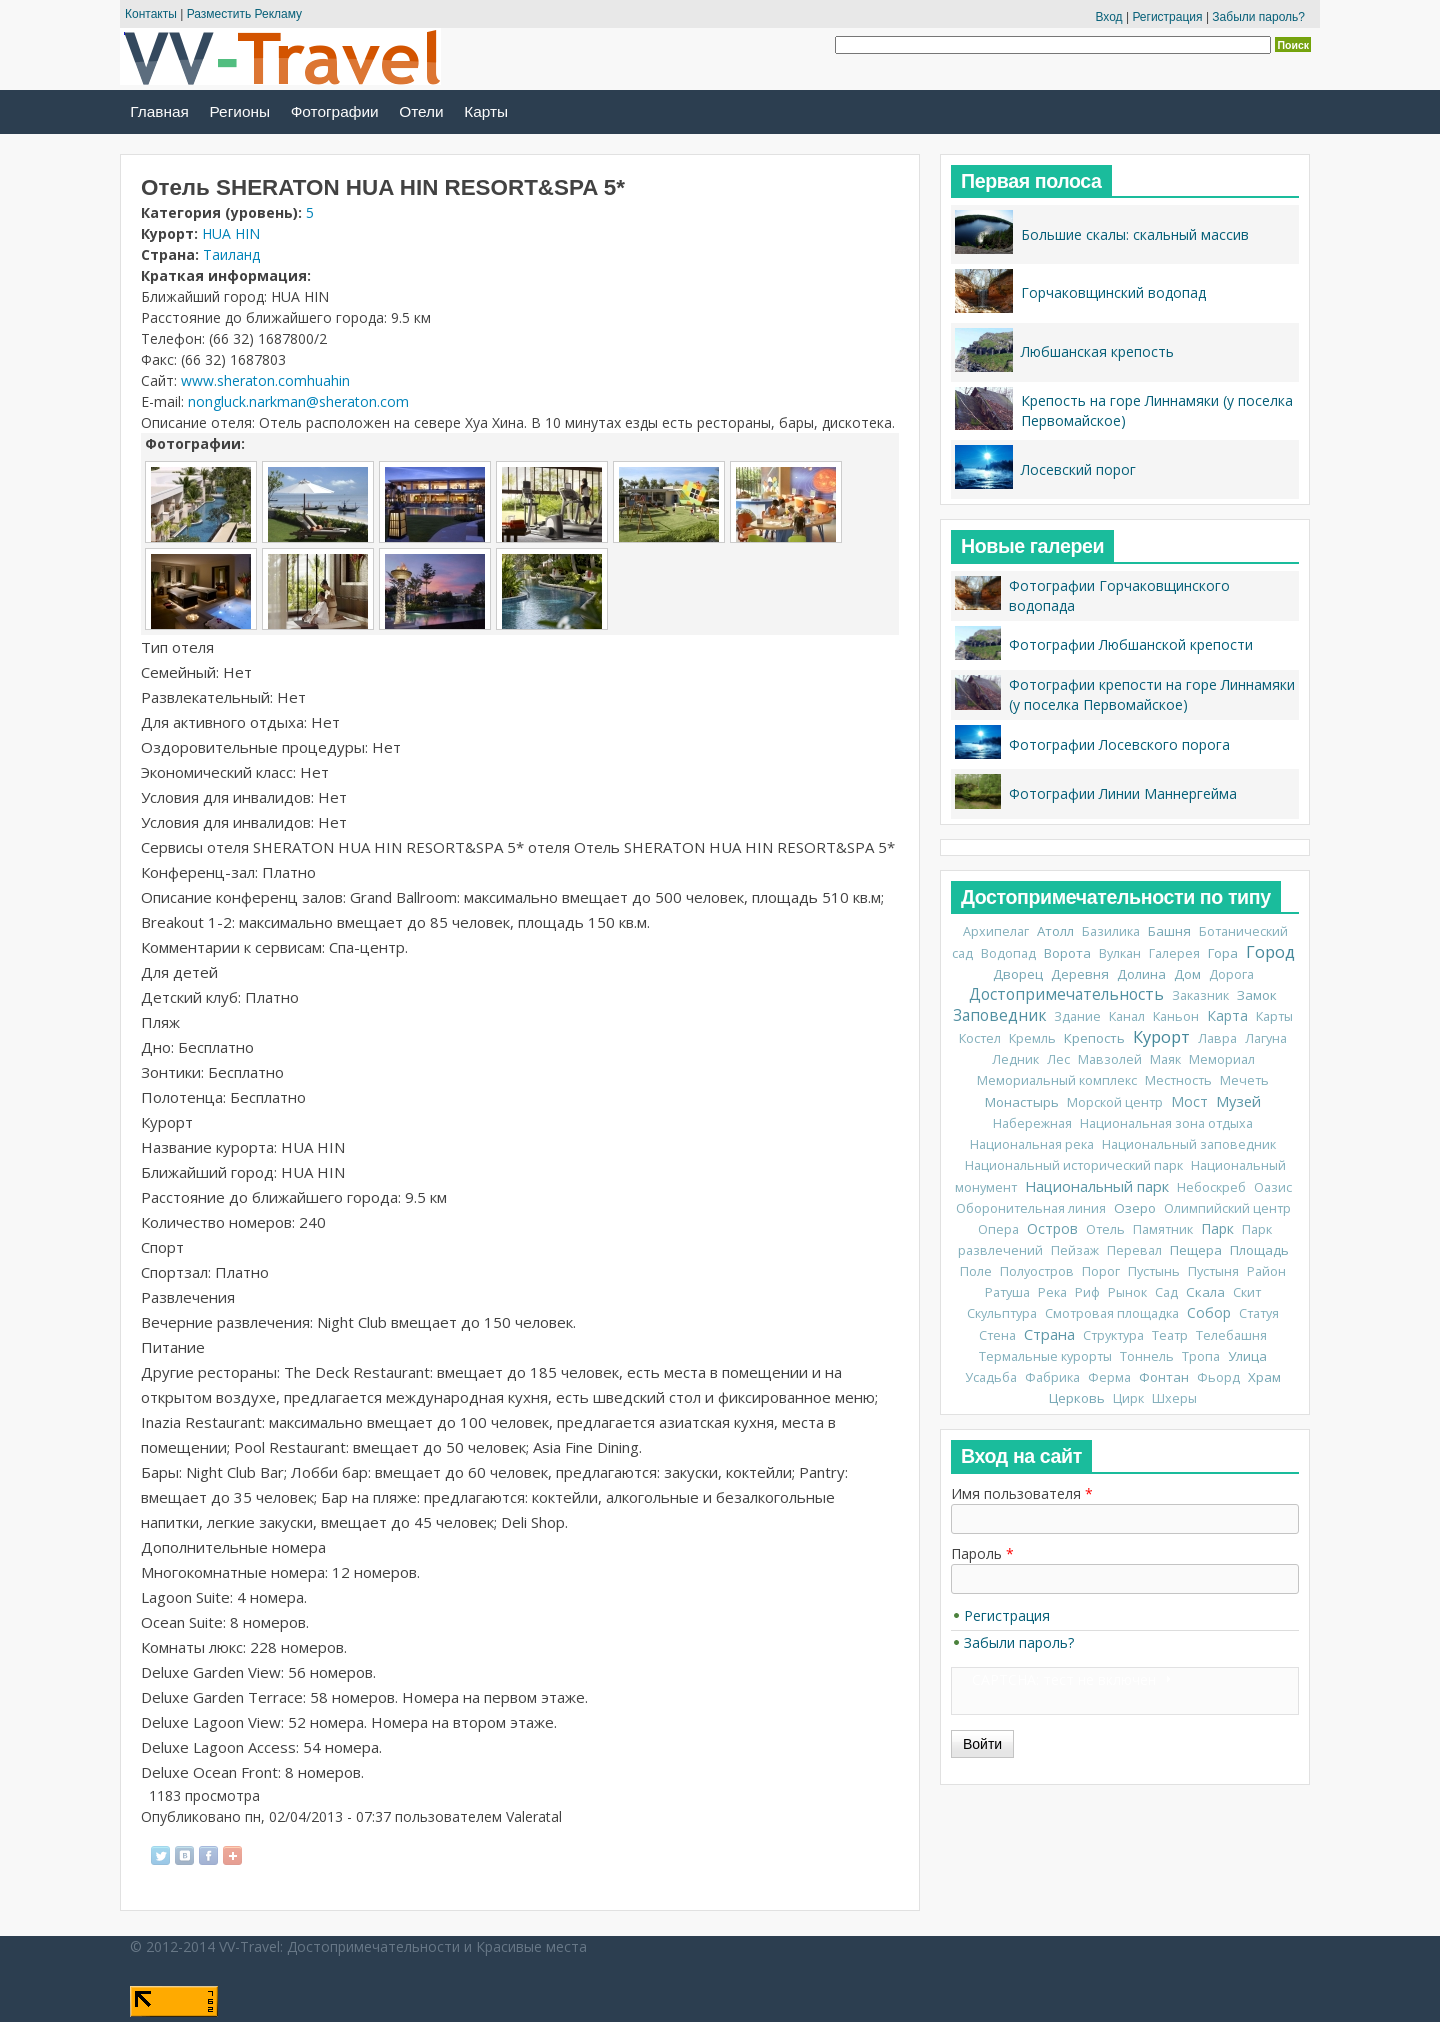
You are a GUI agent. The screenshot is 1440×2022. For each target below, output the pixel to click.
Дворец (1018, 974)
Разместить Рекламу (244, 14)
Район (1266, 1271)
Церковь (1077, 1398)
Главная (159, 111)
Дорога (1231, 974)
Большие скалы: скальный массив (1135, 234)
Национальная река (1032, 1144)
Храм (1264, 1377)
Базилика (1111, 931)
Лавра (1217, 1038)
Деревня (1080, 974)
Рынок (1127, 1292)
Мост (1189, 1101)
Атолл (1055, 931)
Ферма (1109, 1377)
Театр (1170, 1335)
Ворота (1067, 953)
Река (1052, 1292)
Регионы (240, 111)
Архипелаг (996, 931)
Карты (486, 111)
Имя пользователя (1022, 1493)
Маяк (1165, 1059)
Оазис (1273, 1187)
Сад (1166, 1292)
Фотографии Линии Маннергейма (1123, 793)
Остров (1052, 1228)
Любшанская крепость (1097, 351)
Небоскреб (1211, 1187)
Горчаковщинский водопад (1113, 292)
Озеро (1135, 1208)
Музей (1238, 1101)
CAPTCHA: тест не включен (1064, 1679)
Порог (1101, 1271)
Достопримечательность (1066, 994)
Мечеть (1244, 1080)
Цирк (1128, 1398)
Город (1270, 952)
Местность (1178, 1080)
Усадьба (991, 1377)
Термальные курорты (1045, 1356)
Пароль (982, 1553)
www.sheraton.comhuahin (265, 380)
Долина (1141, 974)
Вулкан (1120, 953)
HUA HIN (231, 233)
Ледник (1015, 1059)
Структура (1113, 1335)
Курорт (1161, 1037)
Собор (1209, 1312)
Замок (1257, 995)
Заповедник (999, 1015)
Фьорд (1218, 1377)
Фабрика (1052, 1377)
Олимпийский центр (1227, 1208)
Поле (976, 1271)
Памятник (1163, 1229)
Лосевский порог (1078, 469)
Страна (1049, 1334)
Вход (1108, 17)
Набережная (1032, 1123)
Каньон (1176, 1016)
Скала (1205, 1292)
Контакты (151, 14)
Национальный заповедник (1189, 1144)
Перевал (1134, 1250)
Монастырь (1022, 1102)
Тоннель (1147, 1356)
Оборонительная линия (1031, 1208)
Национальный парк (1097, 1186)
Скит (1247, 1292)
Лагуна (1266, 1038)
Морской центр (1115, 1102)
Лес (1058, 1059)
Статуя (1259, 1313)
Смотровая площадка (1112, 1313)
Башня (1169, 931)
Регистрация (1167, 17)
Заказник (1200, 995)
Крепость (1094, 1038)
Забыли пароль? (1258, 17)
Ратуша (1007, 1292)
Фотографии (335, 111)
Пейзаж (1075, 1250)
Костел (980, 1038)
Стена (997, 1335)
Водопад (1008, 953)
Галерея (1174, 953)
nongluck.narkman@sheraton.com (298, 401)
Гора (1223, 953)
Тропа (1201, 1356)
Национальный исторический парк (1074, 1165)
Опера (998, 1229)
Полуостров (1037, 1271)
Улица (1247, 1356)
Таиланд (231, 254)
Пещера (1196, 1250)
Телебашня (1231, 1335)
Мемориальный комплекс (1057, 1080)
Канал (1127, 1016)
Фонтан (1164, 1377)
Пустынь (1154, 1271)
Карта (1227, 1015)
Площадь (1259, 1250)
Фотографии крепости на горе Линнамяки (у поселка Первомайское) (1152, 694)
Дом (1187, 974)
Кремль (1032, 1038)
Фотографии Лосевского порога (1119, 744)
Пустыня (1213, 1271)
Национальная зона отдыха (1166, 1123)
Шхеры (1174, 1398)
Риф (1087, 1292)
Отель (1105, 1229)
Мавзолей (1110, 1059)
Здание (1077, 1016)
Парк (1217, 1228)
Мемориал (1222, 1059)
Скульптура (1002, 1313)
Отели (421, 111)
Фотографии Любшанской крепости (1131, 644)
